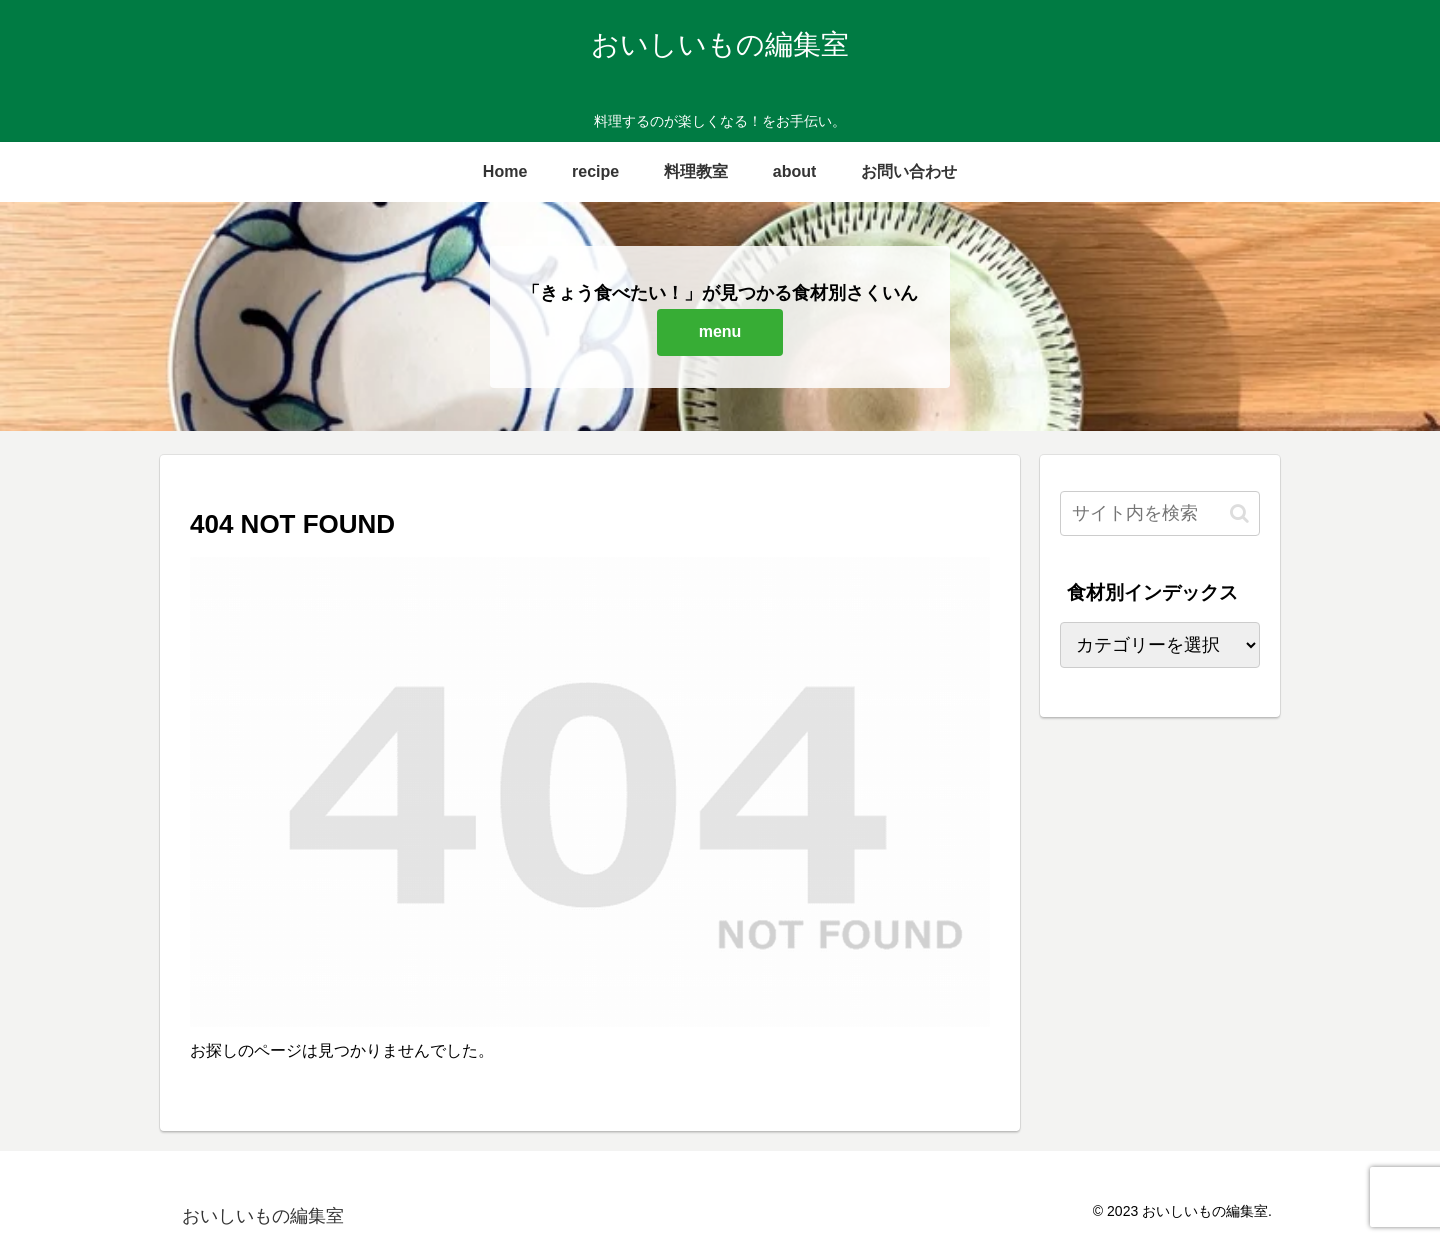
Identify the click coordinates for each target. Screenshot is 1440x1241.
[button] (1239, 513)
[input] (1160, 513)
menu (720, 331)
